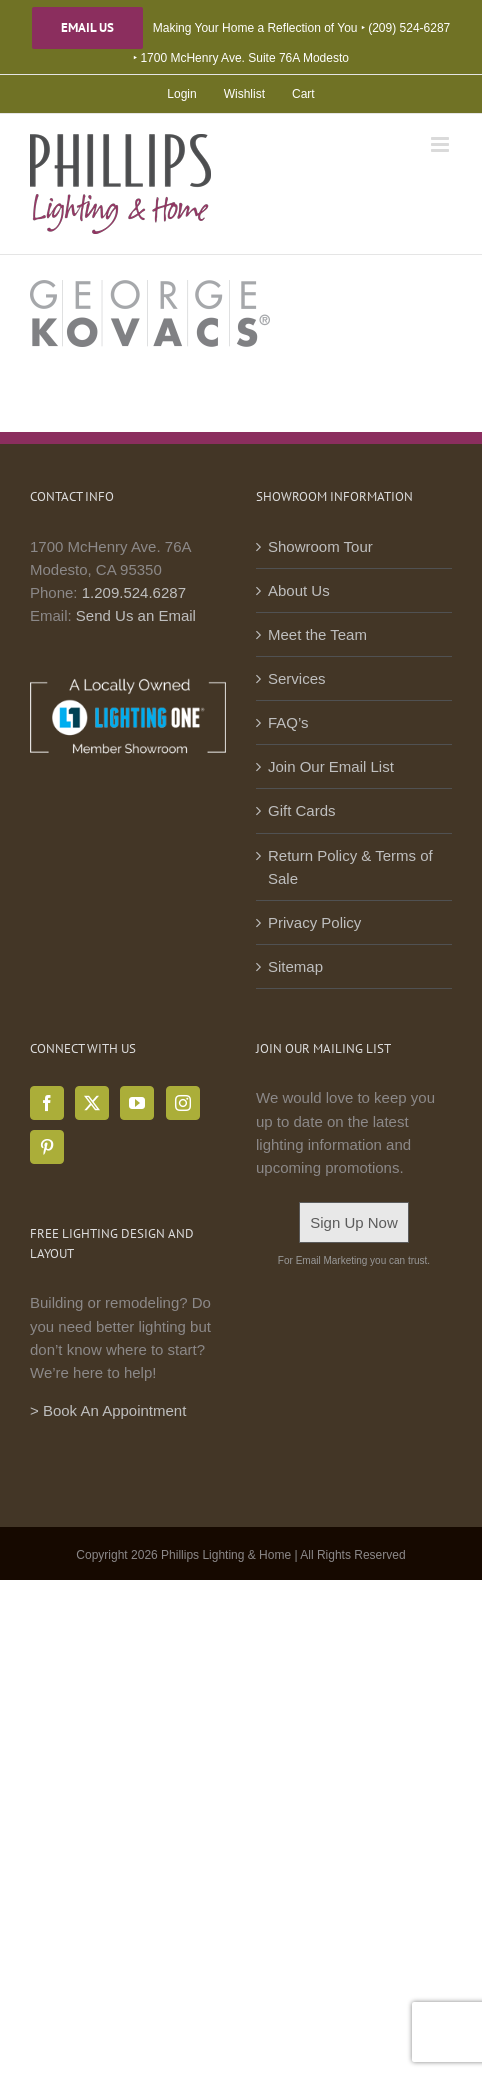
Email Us (87, 28)
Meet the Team (317, 634)
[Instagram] (183, 1103)
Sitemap (295, 966)
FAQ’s (288, 722)
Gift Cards (302, 810)
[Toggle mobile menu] (441, 144)
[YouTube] (137, 1103)
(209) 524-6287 (409, 28)
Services (297, 678)
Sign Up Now (354, 1222)
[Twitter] (92, 1103)
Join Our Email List (331, 766)
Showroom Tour (320, 546)
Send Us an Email (136, 615)
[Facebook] (47, 1103)
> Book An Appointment (108, 1410)
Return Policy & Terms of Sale (350, 867)
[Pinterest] (47, 1147)
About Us (299, 590)
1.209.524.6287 (134, 592)
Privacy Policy (314, 922)
